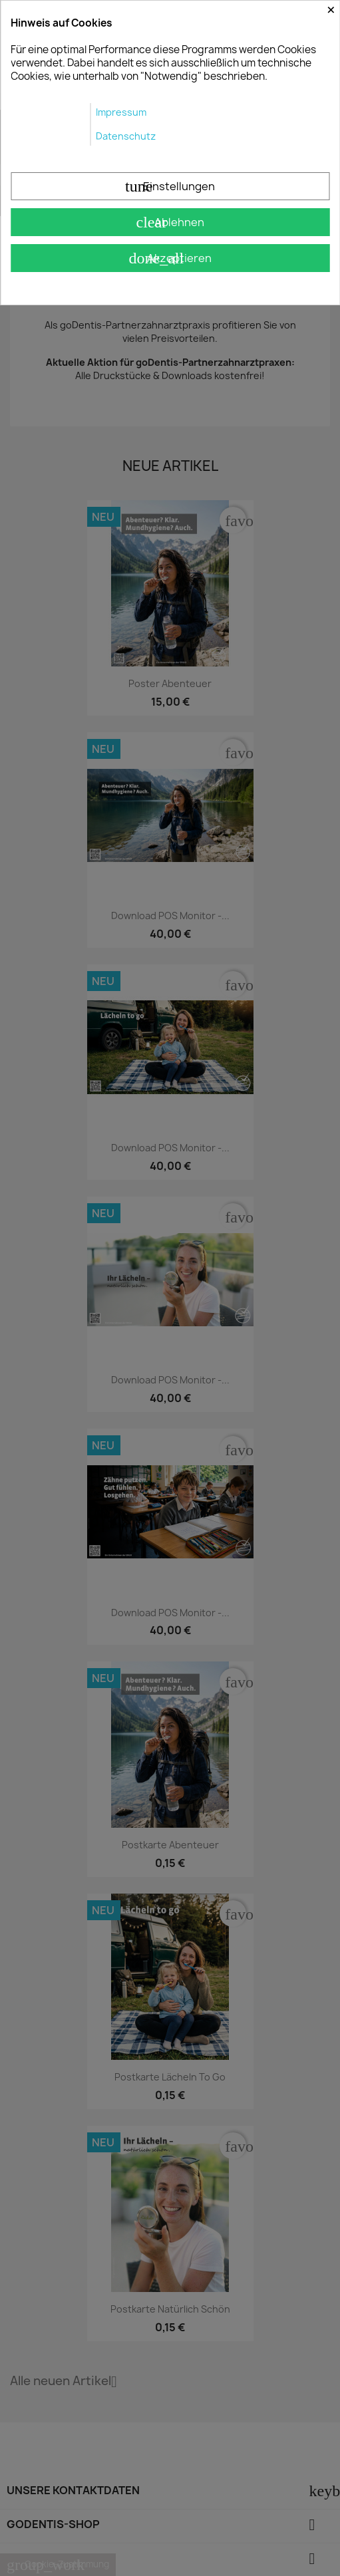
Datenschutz (126, 136)
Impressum (121, 112)
